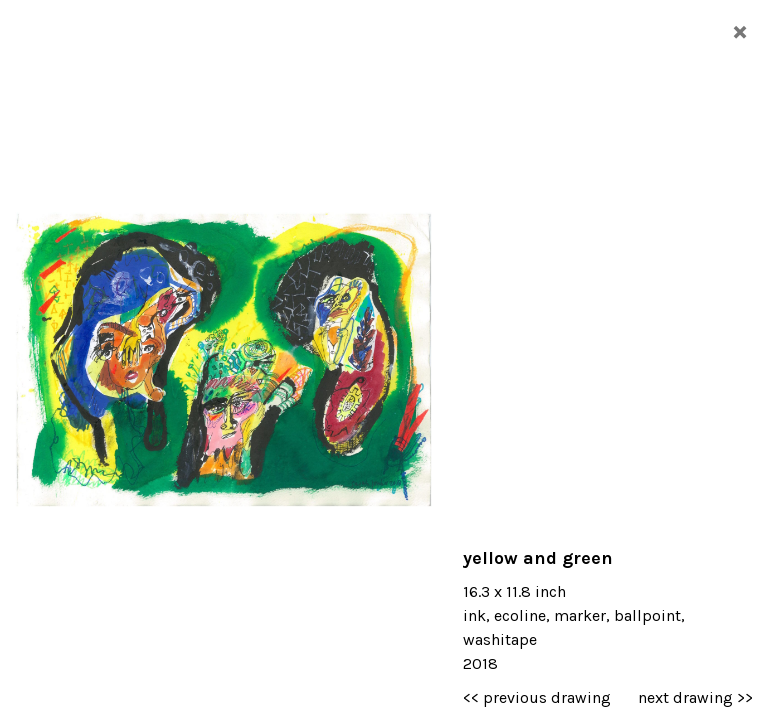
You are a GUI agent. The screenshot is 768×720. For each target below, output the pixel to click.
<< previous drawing (537, 697)
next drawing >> (695, 697)
